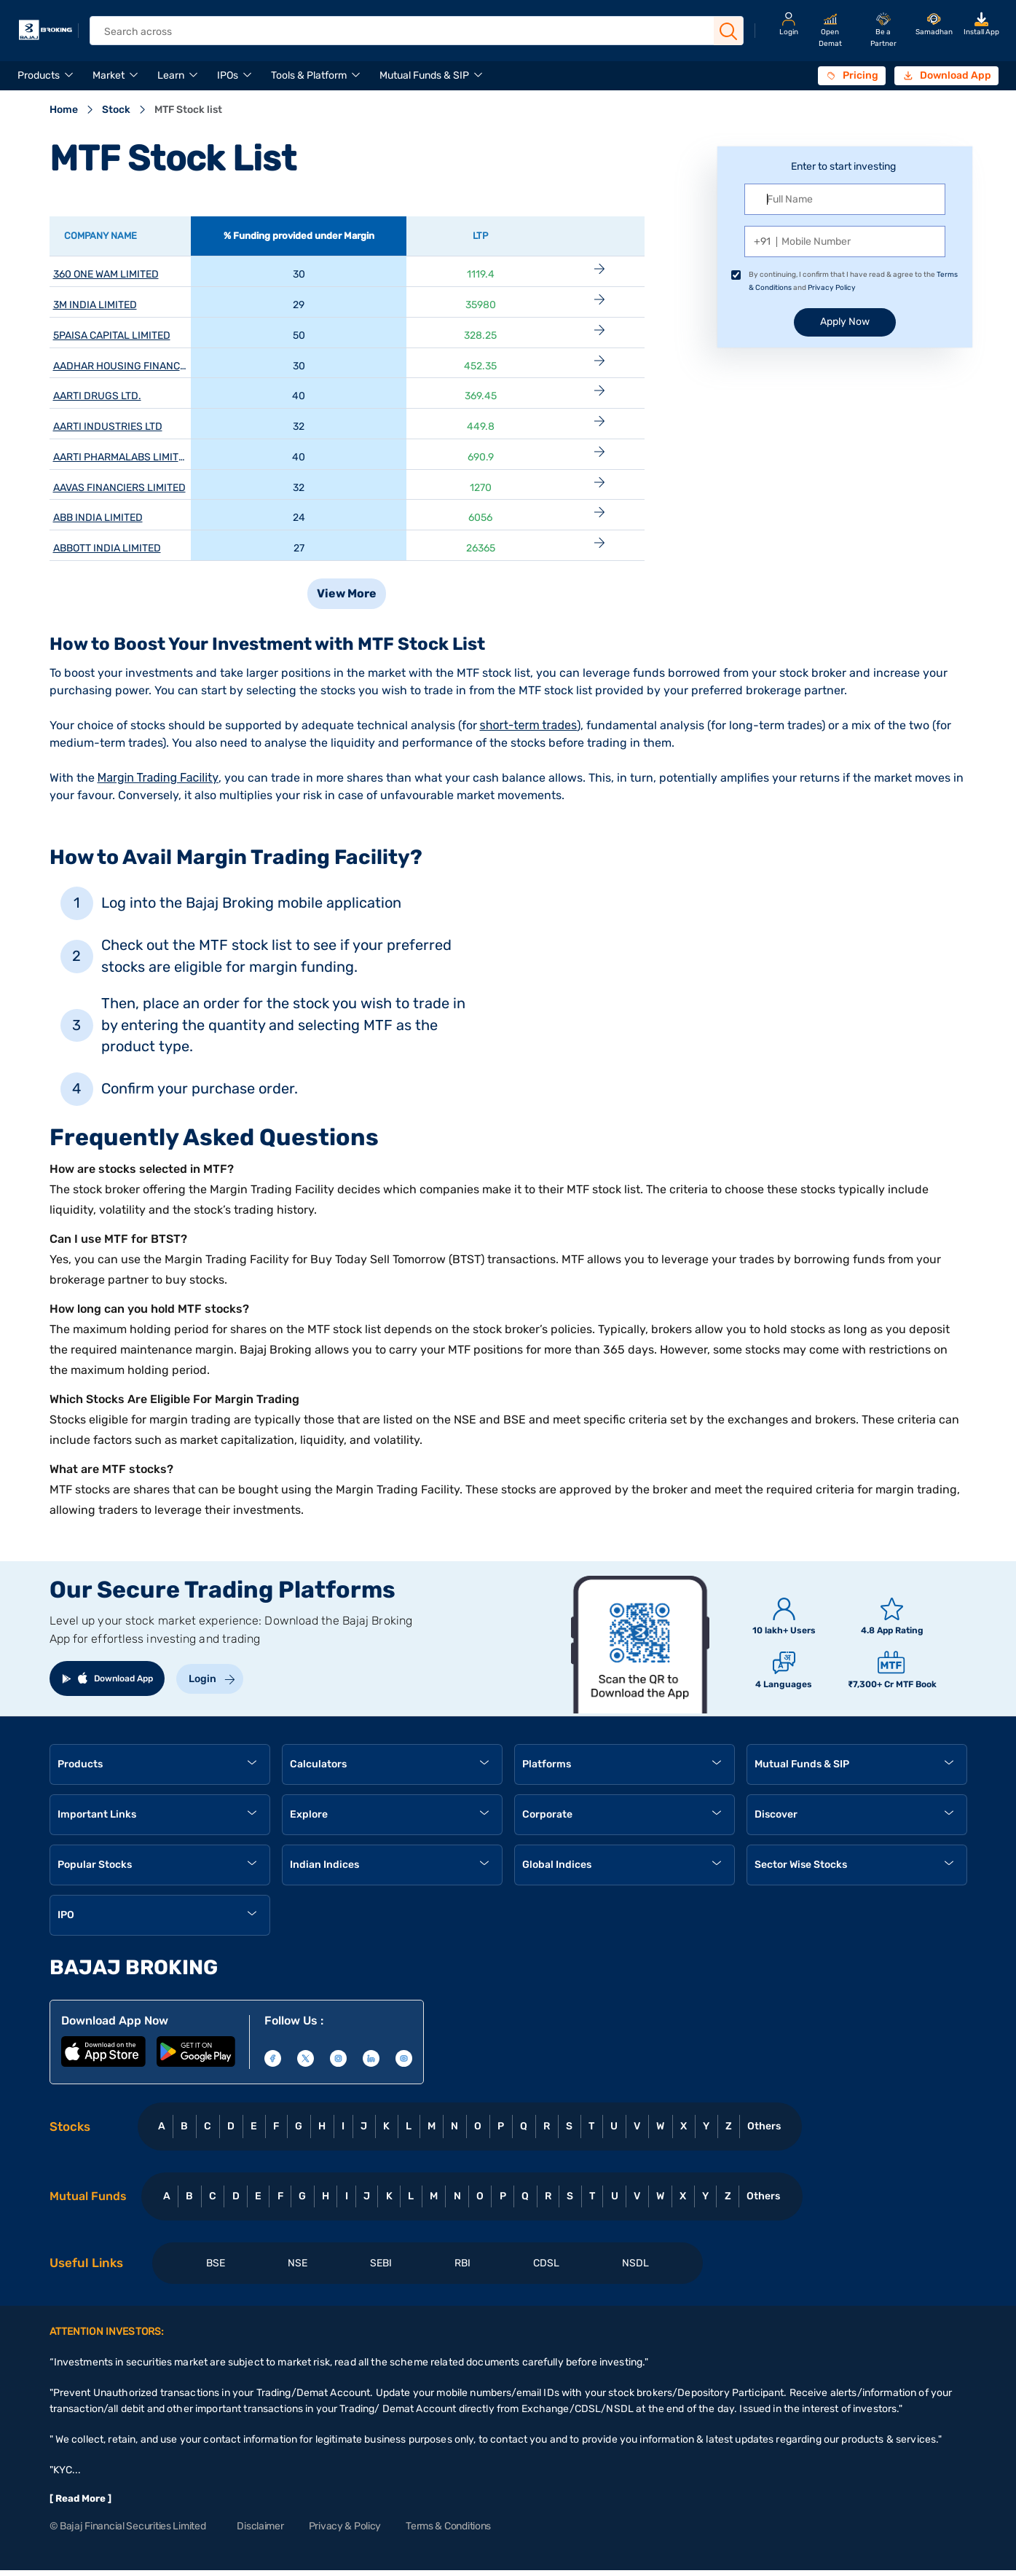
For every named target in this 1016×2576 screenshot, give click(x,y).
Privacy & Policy (345, 2526)
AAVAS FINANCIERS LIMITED (119, 488)
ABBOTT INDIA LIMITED (107, 548)
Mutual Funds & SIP (424, 75)
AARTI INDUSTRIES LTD (107, 426)
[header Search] (406, 32)
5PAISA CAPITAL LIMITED (111, 335)
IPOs (227, 75)
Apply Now (845, 321)
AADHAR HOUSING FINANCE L (123, 366)
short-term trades (529, 725)
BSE (215, 2263)
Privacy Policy (832, 287)
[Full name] (845, 199)
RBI (462, 2263)
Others (763, 2126)
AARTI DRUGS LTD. (97, 396)
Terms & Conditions (448, 2526)
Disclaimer (260, 2526)
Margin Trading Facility (158, 778)
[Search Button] (728, 31)
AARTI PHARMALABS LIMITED (122, 457)
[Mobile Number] (845, 241)
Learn (170, 75)
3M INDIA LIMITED (95, 305)
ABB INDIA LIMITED (98, 517)
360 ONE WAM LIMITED (106, 274)
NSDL (635, 2263)
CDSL (546, 2263)
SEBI (381, 2263)
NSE (297, 2263)
